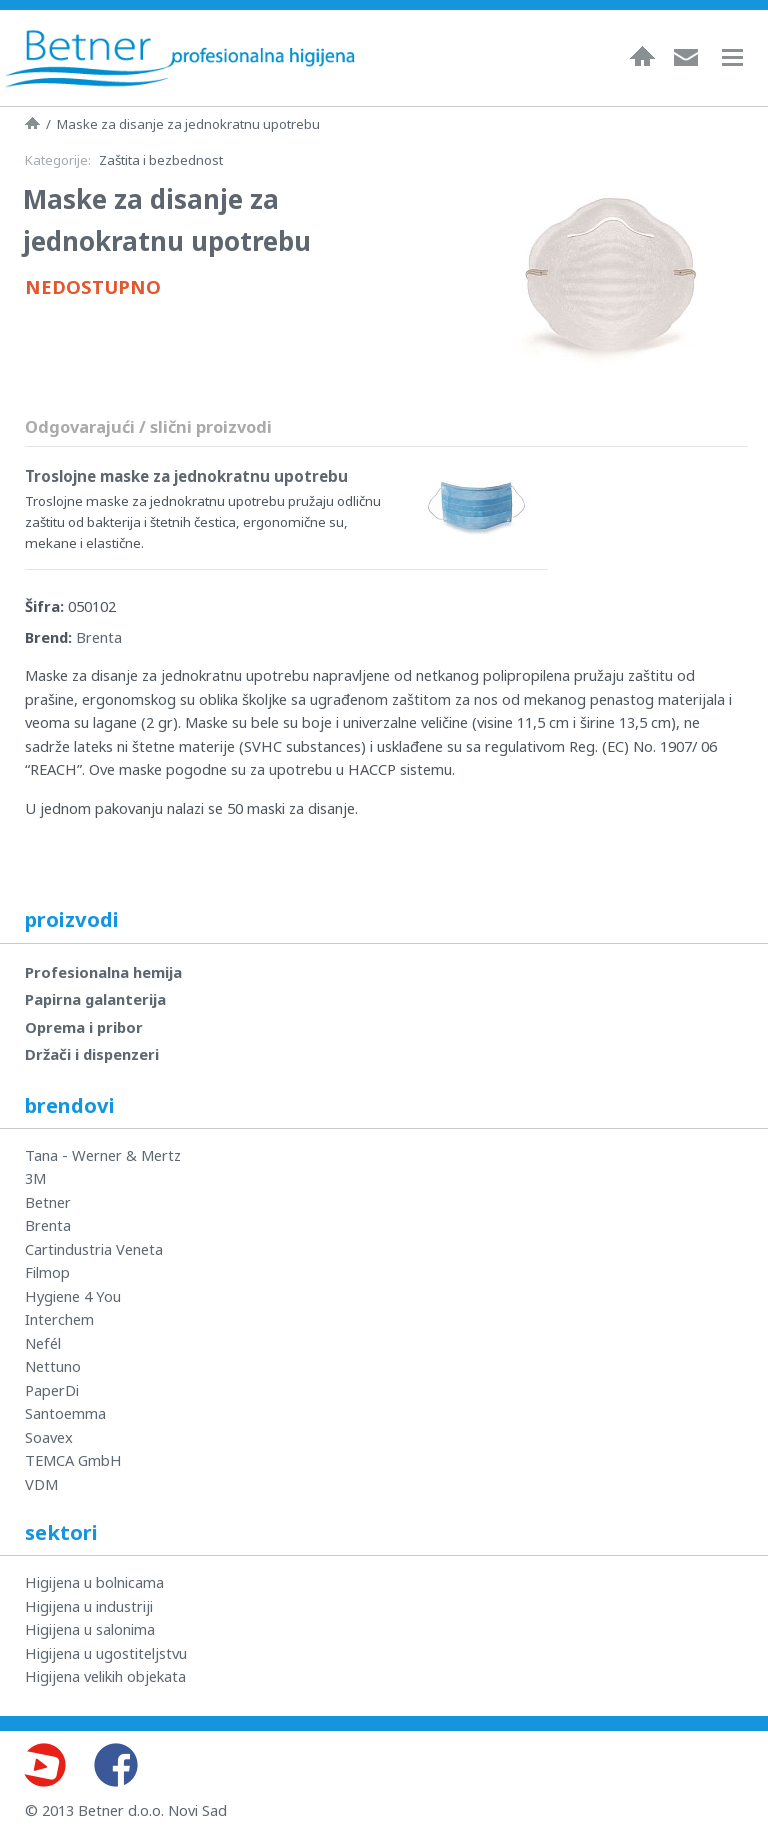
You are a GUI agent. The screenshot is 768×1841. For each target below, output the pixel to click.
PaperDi (52, 1390)
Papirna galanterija (95, 999)
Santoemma (65, 1413)
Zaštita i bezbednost (161, 160)
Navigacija (742, 57)
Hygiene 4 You (73, 1296)
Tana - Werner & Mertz (103, 1155)
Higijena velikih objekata (105, 1676)
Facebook (116, 1765)
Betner (48, 1202)
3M (35, 1178)
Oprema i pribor (84, 1027)
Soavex (49, 1437)
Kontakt (686, 56)
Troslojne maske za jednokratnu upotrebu (186, 476)
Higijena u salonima (90, 1629)
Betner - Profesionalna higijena (180, 58)
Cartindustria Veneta (94, 1249)
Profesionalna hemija (103, 972)
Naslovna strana (32, 123)
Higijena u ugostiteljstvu (106, 1653)
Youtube (44, 1765)
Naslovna (642, 56)
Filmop (47, 1272)
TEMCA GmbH (73, 1460)
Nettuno (53, 1366)
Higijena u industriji (89, 1606)
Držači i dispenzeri (92, 1054)
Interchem (59, 1319)
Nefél (43, 1343)
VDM (41, 1484)
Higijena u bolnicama (94, 1582)
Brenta (99, 637)
